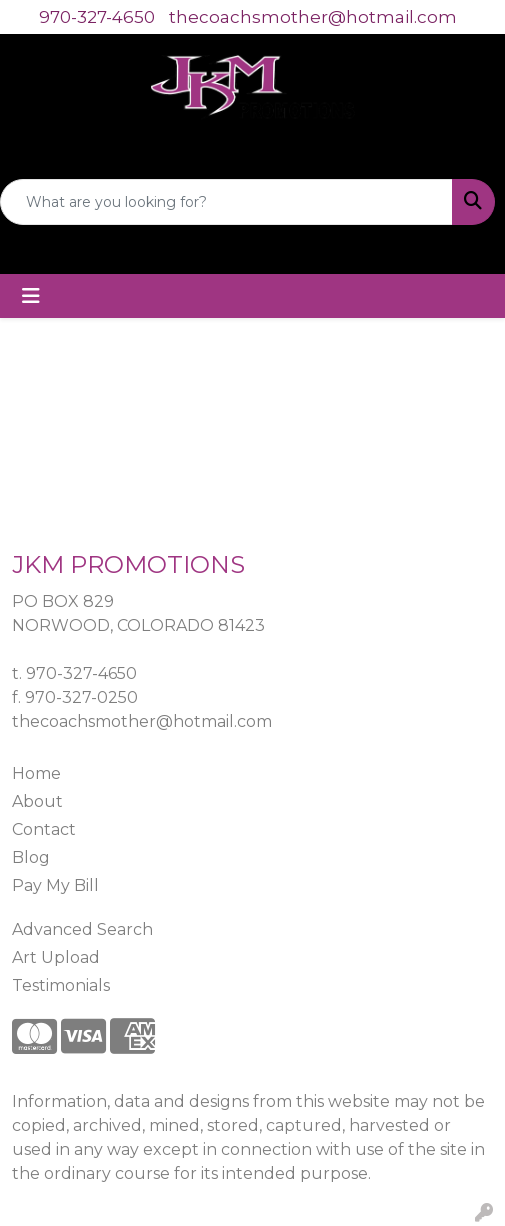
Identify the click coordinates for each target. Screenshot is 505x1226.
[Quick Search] (226, 202)
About (37, 801)
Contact (44, 829)
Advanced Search (82, 929)
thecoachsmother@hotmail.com (313, 17)
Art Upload (56, 957)
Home (36, 773)
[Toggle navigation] (31, 296)
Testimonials (61, 985)
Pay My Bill (55, 885)
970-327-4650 (97, 17)
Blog (31, 857)
